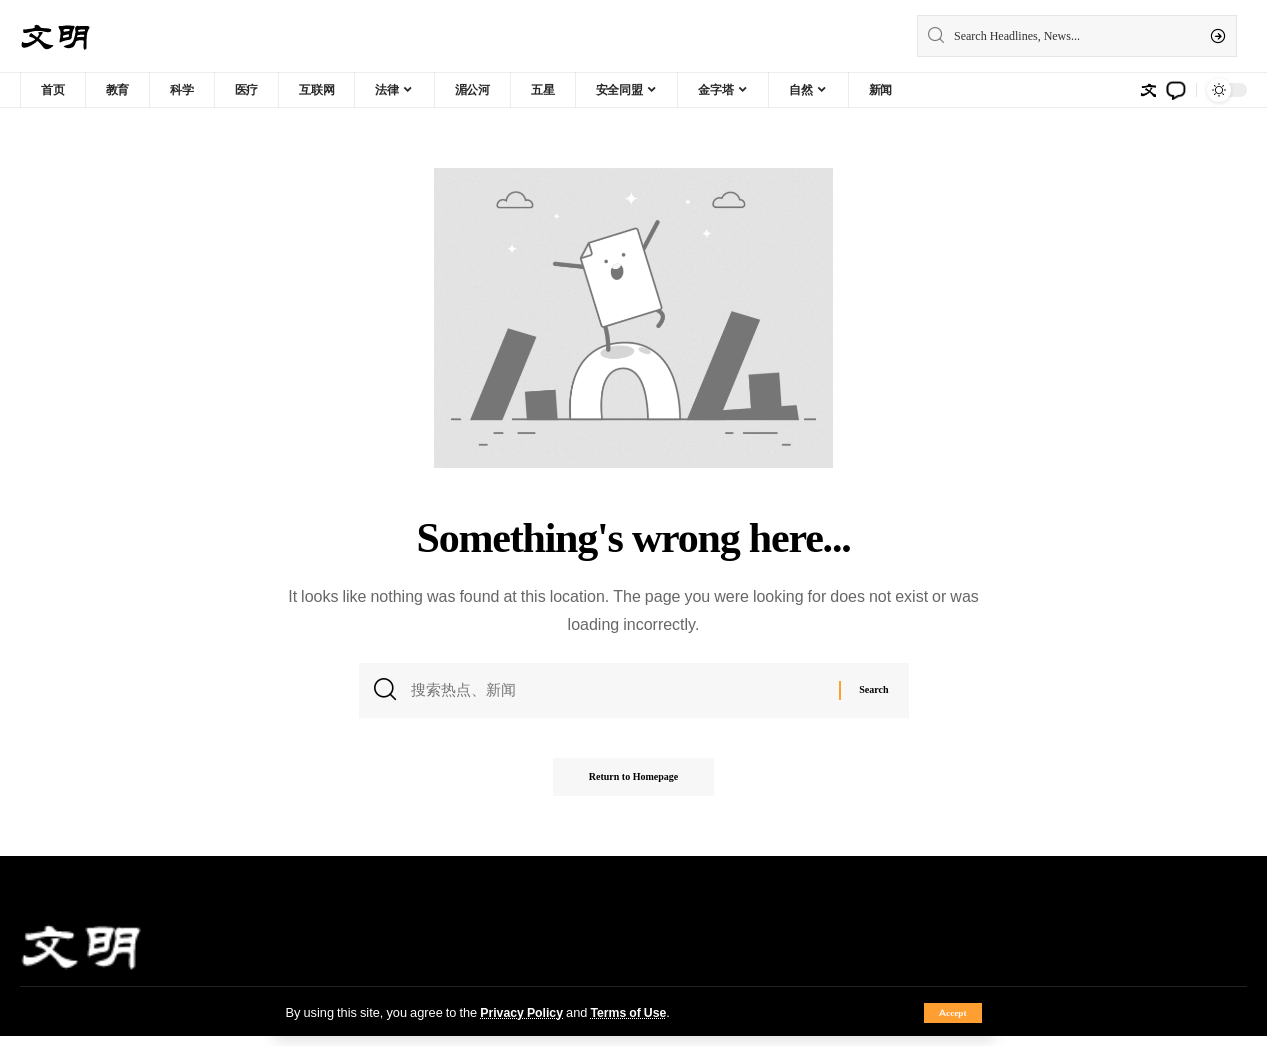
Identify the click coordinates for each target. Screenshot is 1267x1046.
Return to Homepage (633, 786)
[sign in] (1148, 90)
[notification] (1176, 90)
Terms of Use (633, 1012)
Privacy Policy (523, 1012)
